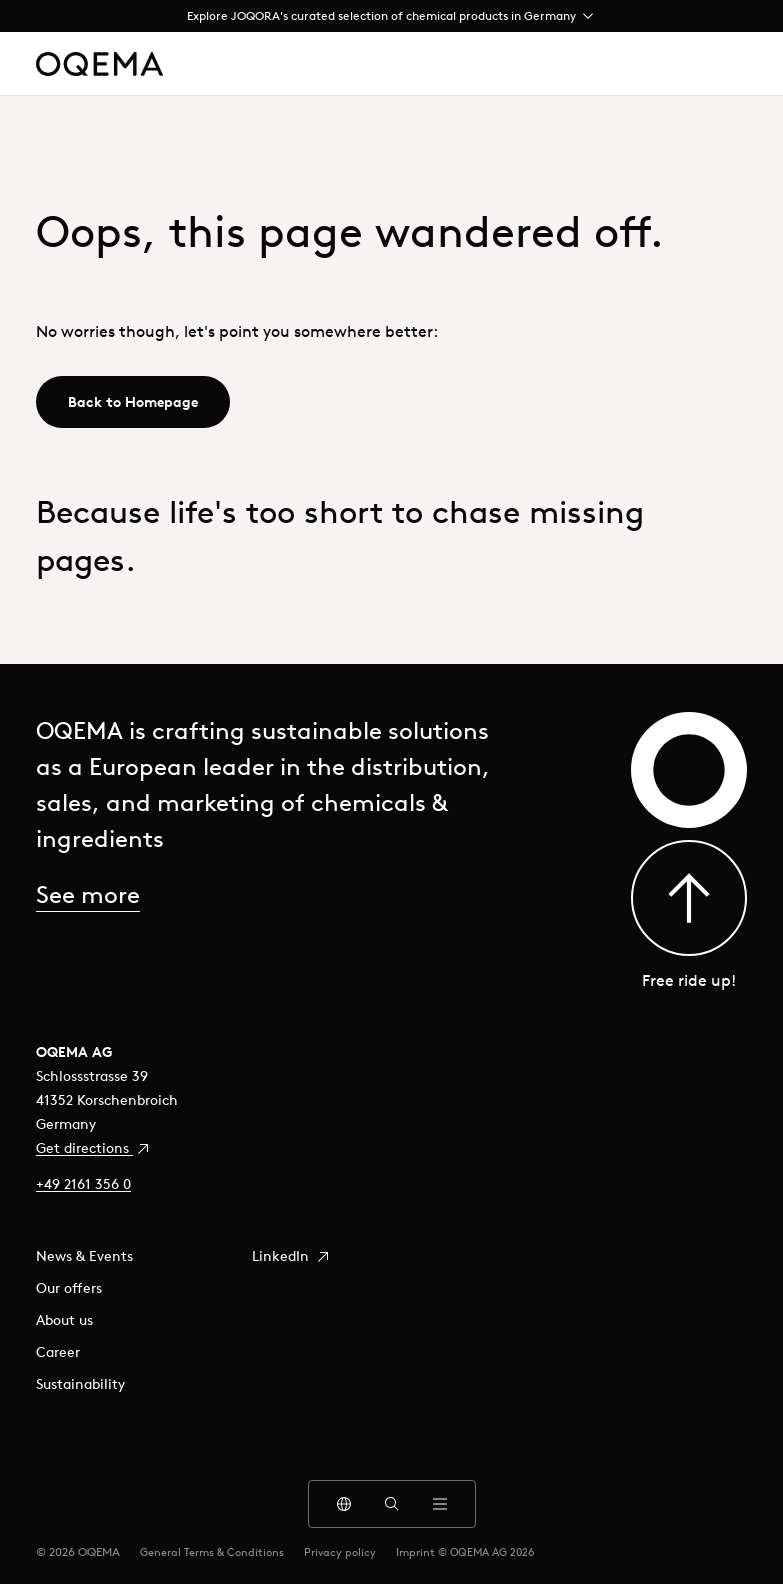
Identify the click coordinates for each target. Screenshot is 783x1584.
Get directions (93, 1148)
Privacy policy (340, 1552)
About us (64, 1320)
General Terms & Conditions (212, 1552)
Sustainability (80, 1384)
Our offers (69, 1288)
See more (88, 894)
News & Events (84, 1256)
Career (58, 1352)
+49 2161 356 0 (83, 1184)
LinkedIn (291, 1256)
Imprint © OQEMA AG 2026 (465, 1552)
